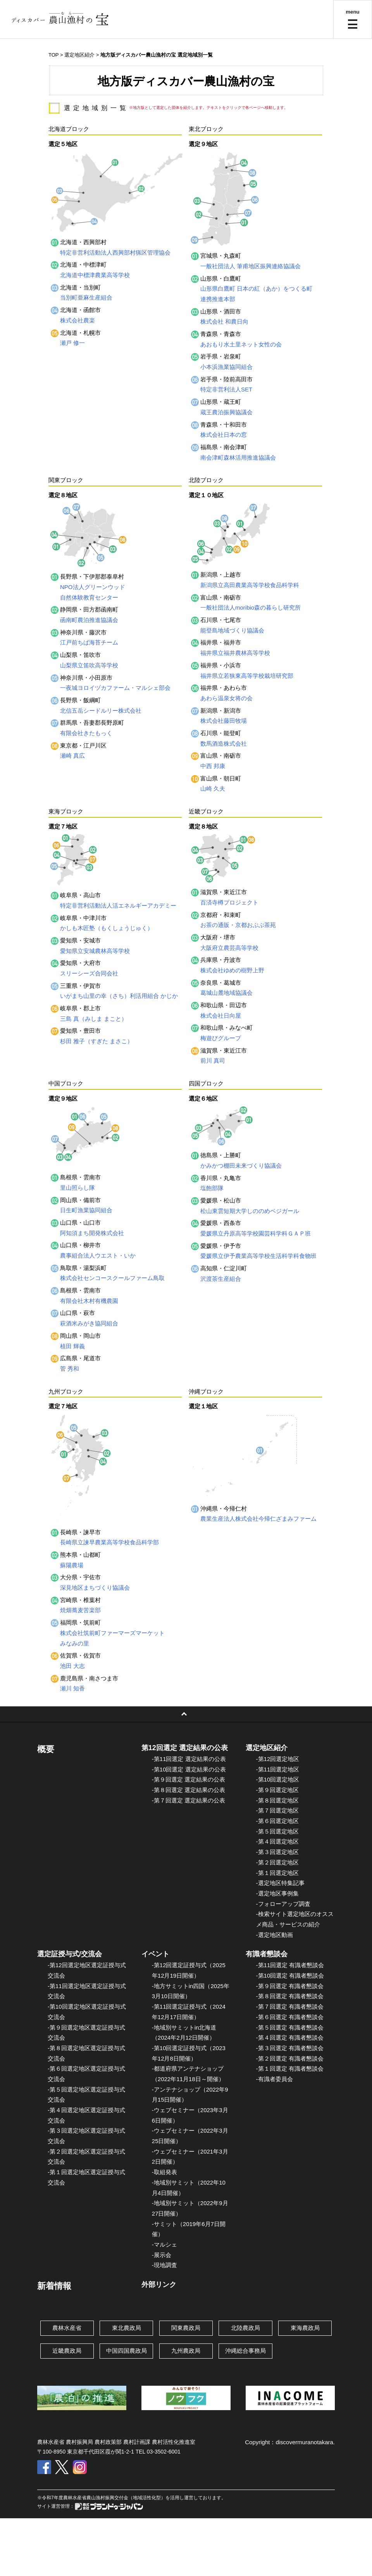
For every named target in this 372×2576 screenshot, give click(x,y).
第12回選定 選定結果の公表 (184, 1748)
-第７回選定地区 (277, 1810)
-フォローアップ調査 (283, 1904)
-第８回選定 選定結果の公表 (188, 1790)
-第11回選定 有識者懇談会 (290, 1965)
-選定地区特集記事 (280, 1883)
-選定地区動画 (274, 1935)
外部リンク (158, 2284)
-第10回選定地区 (278, 1779)
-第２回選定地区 (277, 1862)
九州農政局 (185, 2350)
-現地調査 (164, 2265)
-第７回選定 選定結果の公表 (188, 1800)
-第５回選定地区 (277, 1831)
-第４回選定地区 (277, 1841)
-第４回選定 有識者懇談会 (290, 2037)
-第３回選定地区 (277, 1852)
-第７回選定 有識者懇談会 (290, 2006)
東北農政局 (126, 2327)
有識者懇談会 (267, 1954)
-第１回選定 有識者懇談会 (290, 2068)
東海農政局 (305, 2327)
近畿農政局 (66, 2350)
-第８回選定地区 (277, 1800)
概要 (45, 1749)
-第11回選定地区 (278, 1769)
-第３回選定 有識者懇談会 (290, 2048)
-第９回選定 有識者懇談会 (290, 1986)
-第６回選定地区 (277, 1821)
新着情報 (54, 2286)
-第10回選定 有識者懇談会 (290, 1975)
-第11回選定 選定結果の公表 (189, 1759)
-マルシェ (164, 2244)
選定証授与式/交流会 (69, 1954)
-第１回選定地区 (277, 1873)
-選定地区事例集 (277, 1893)
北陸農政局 (245, 2327)
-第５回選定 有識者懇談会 (290, 2027)
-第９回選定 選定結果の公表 (188, 1779)
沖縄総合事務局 (245, 2350)
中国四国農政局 (126, 2350)
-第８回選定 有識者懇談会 (290, 1996)
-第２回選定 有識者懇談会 (290, 2058)
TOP (53, 55)
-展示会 (161, 2255)
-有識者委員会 (274, 2079)
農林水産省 (66, 2327)
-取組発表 (164, 2172)
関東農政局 (185, 2327)
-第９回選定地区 (277, 1790)
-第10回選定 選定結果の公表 (189, 1769)
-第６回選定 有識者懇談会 (290, 2017)
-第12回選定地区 (278, 1759)
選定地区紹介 (79, 55)
